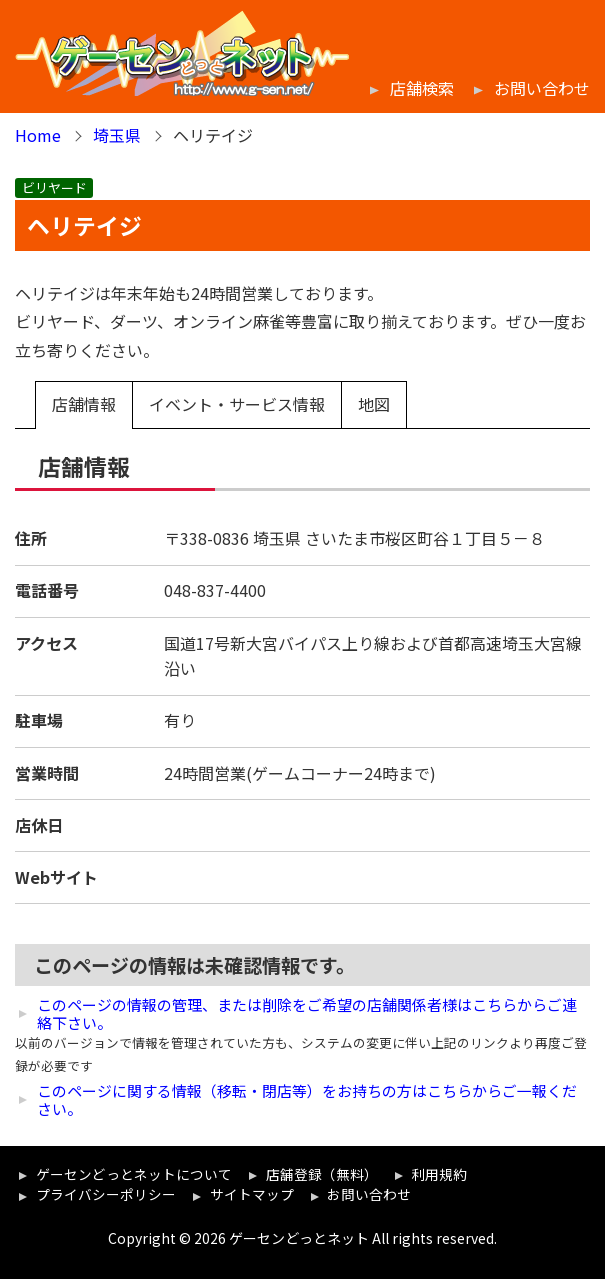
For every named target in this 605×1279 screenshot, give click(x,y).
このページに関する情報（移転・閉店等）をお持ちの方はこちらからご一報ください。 (307, 1100)
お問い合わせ (542, 88)
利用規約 (439, 1174)
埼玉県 (117, 135)
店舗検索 (422, 88)
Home (38, 135)
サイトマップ (252, 1194)
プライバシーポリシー (106, 1194)
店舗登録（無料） (322, 1174)
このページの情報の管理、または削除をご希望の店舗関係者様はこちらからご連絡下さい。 (307, 1014)
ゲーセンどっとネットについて (134, 1174)
